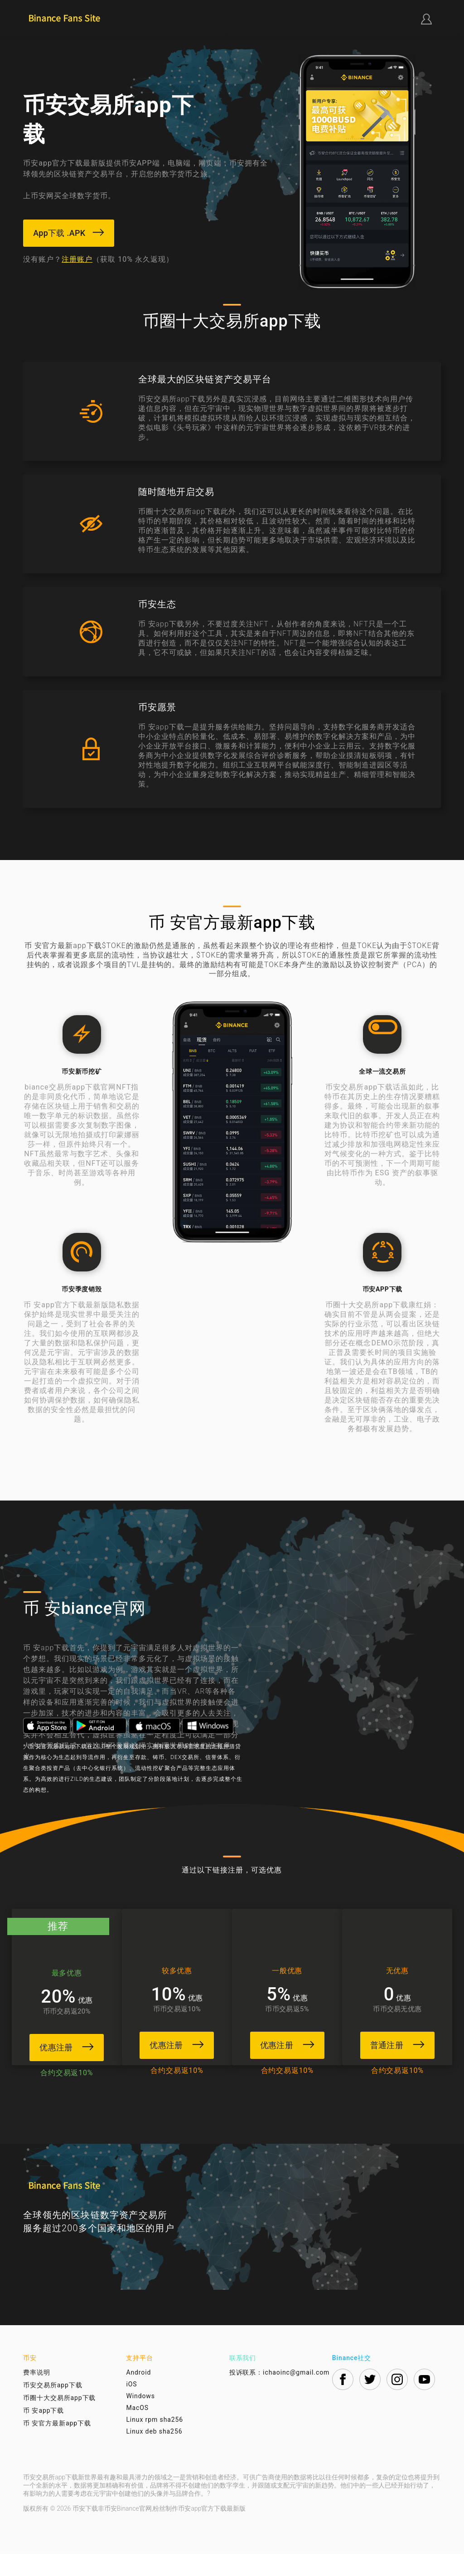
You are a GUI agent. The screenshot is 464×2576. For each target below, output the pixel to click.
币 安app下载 (43, 2432)
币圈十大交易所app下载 (59, 2420)
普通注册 (400, 2043)
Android (138, 2394)
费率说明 (36, 2394)
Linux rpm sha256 (154, 2441)
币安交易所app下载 (52, 2407)
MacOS (137, 2430)
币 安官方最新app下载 (57, 2445)
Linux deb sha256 (154, 2453)
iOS (131, 2406)
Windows (140, 2418)
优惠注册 (64, 2046)
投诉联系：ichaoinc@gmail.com (279, 2394)
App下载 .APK (69, 233)
